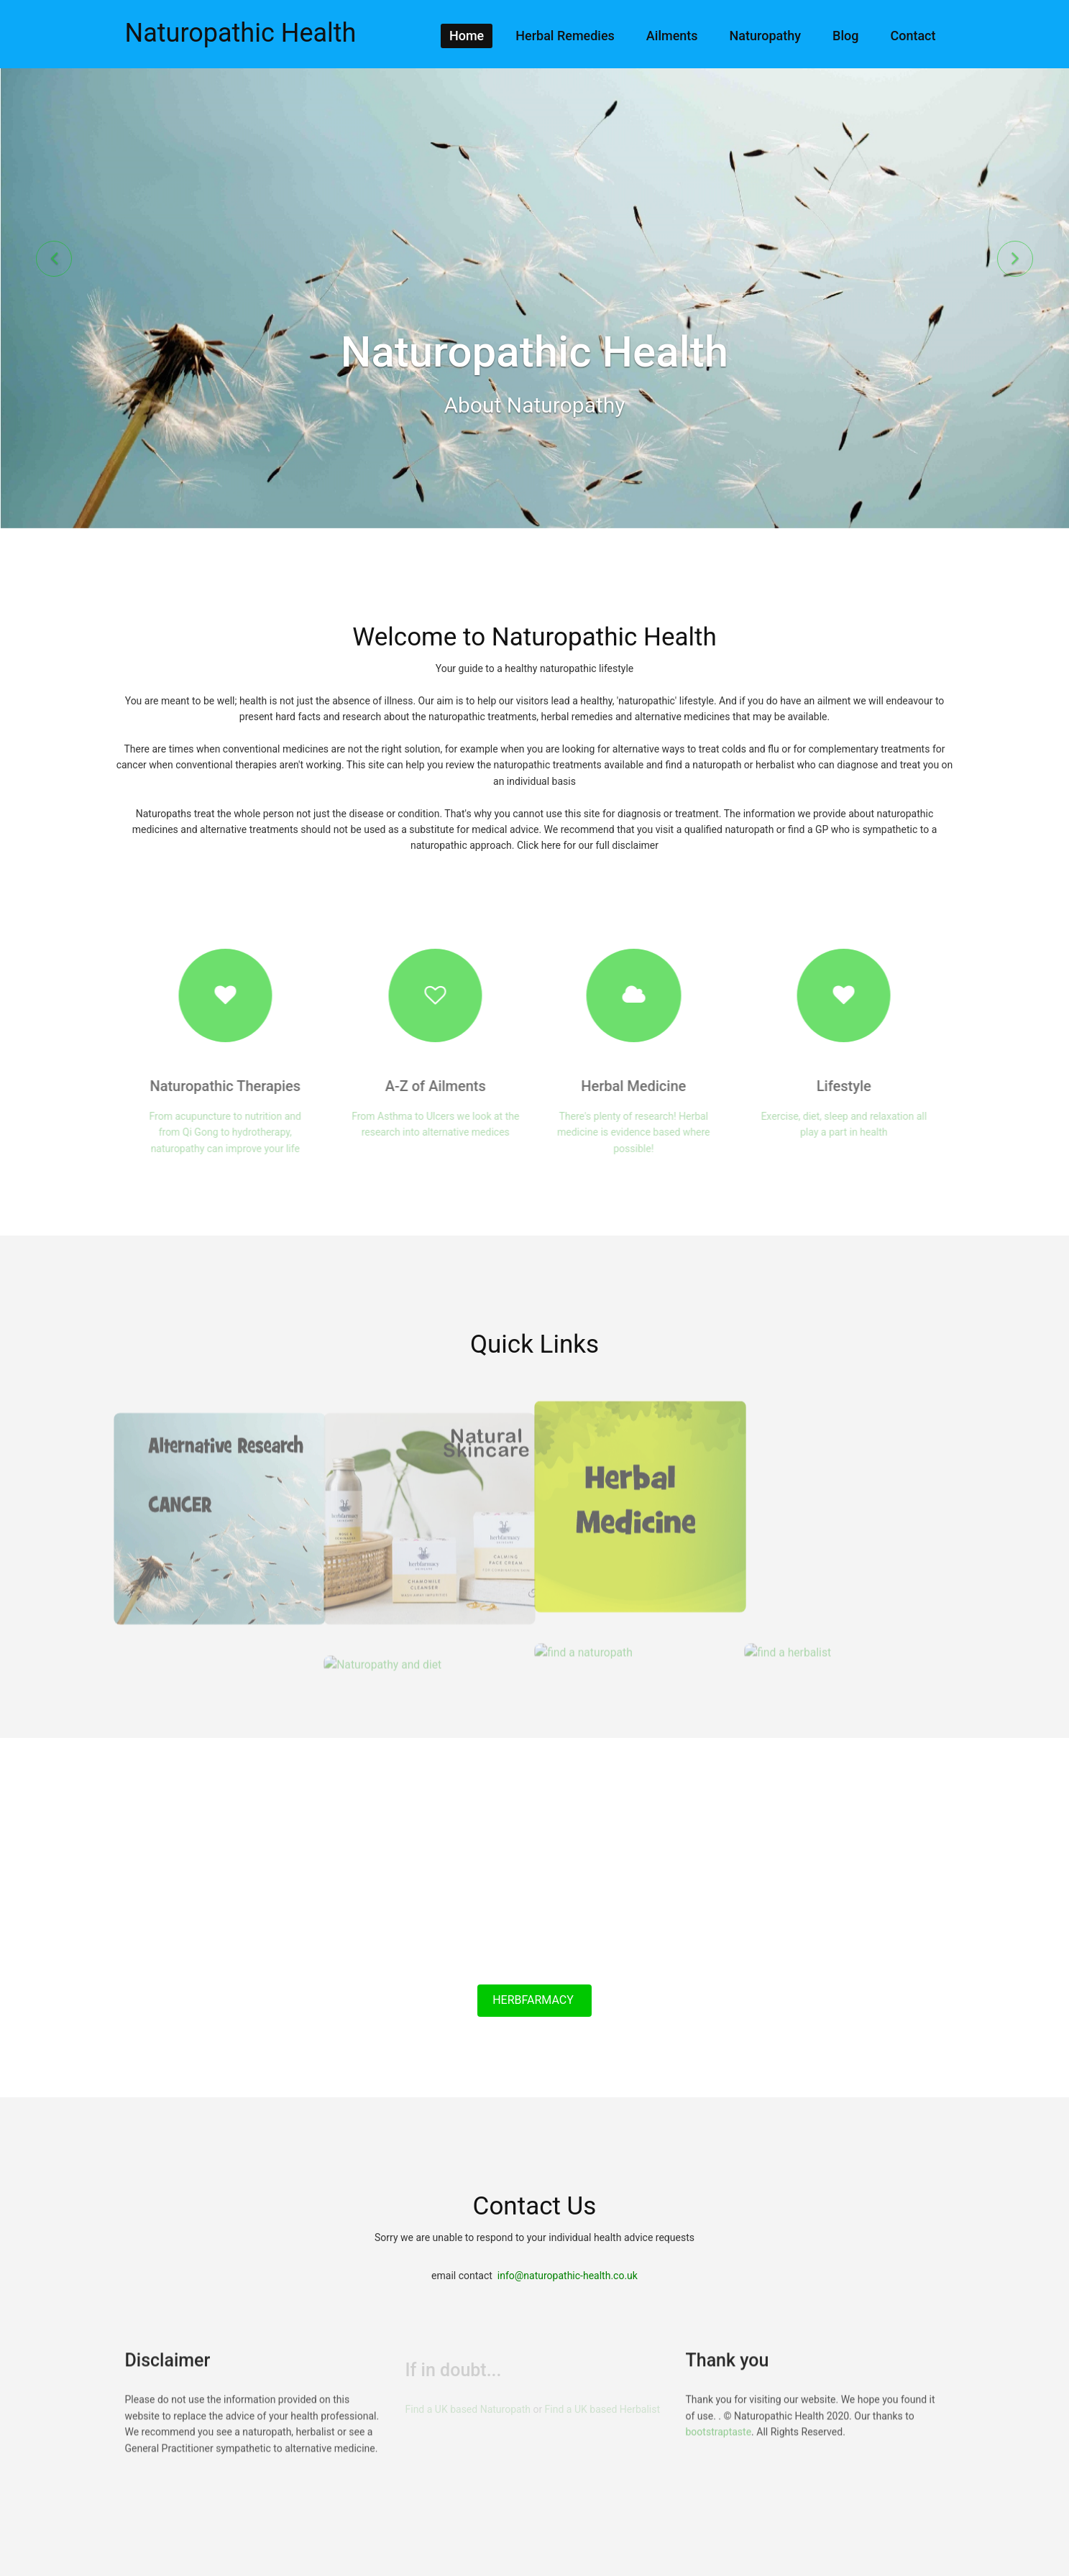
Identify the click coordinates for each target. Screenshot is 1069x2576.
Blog (845, 35)
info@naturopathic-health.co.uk (567, 2275)
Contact (912, 35)
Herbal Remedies (565, 35)
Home (466, 35)
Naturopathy (765, 35)
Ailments (672, 35)
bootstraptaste (719, 2444)
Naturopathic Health (241, 33)
